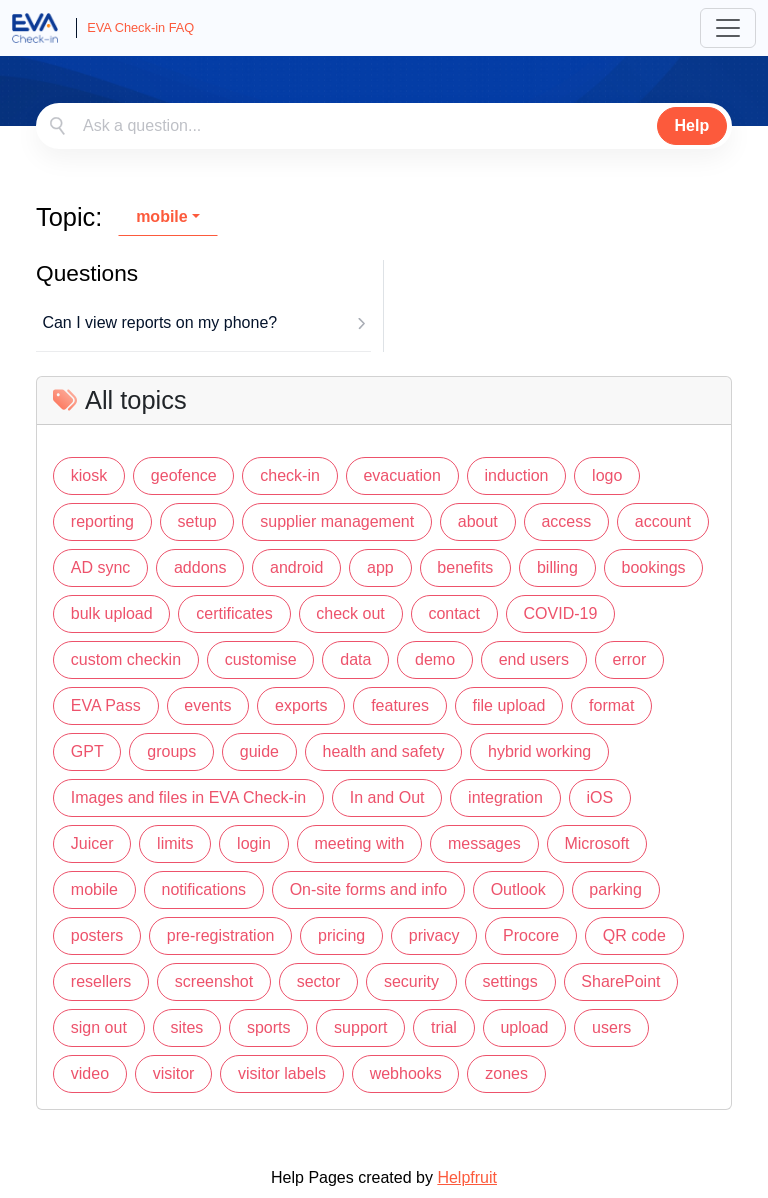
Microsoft (596, 843)
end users (534, 659)
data (355, 659)
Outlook (518, 889)
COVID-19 (561, 613)
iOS (599, 797)
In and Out (387, 797)
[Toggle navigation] (728, 28)
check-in (290, 475)
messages (484, 843)
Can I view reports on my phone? (159, 322)
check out (350, 613)
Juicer (92, 843)
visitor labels (282, 1073)
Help (692, 125)
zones (506, 1073)
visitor (174, 1073)
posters (97, 935)
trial (444, 1027)
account (663, 521)
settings (510, 981)
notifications (204, 889)
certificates (234, 613)
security (411, 981)
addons (200, 567)
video (90, 1073)
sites (186, 1027)
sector (319, 981)
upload (524, 1027)
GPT (87, 751)
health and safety (384, 751)
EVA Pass (106, 705)
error (630, 659)
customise (261, 659)
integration (505, 797)
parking (615, 889)
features (400, 705)
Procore (531, 935)
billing (557, 567)
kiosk (89, 475)
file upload (509, 705)
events (207, 705)
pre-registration (221, 935)
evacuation (401, 475)
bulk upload (112, 613)
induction (516, 475)
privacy (434, 935)
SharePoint (620, 981)
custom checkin (126, 659)
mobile (162, 216)
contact (454, 613)
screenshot (214, 981)
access (566, 521)
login (254, 843)
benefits (465, 567)
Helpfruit (467, 1177)
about (478, 521)
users (611, 1027)
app (380, 567)
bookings (653, 567)
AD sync (101, 567)
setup (197, 521)
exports (301, 705)
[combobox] (384, 126)
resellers (101, 981)
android (296, 567)
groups (171, 751)
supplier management (337, 521)
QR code (634, 935)
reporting (102, 521)
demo (435, 659)
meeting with (360, 843)
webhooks (406, 1073)
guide (259, 751)
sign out (99, 1027)
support (360, 1027)
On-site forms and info (368, 889)
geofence (184, 475)
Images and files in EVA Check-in (188, 797)
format (611, 705)
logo (607, 475)
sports (269, 1027)
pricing (341, 935)
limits (175, 843)
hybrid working (539, 751)
